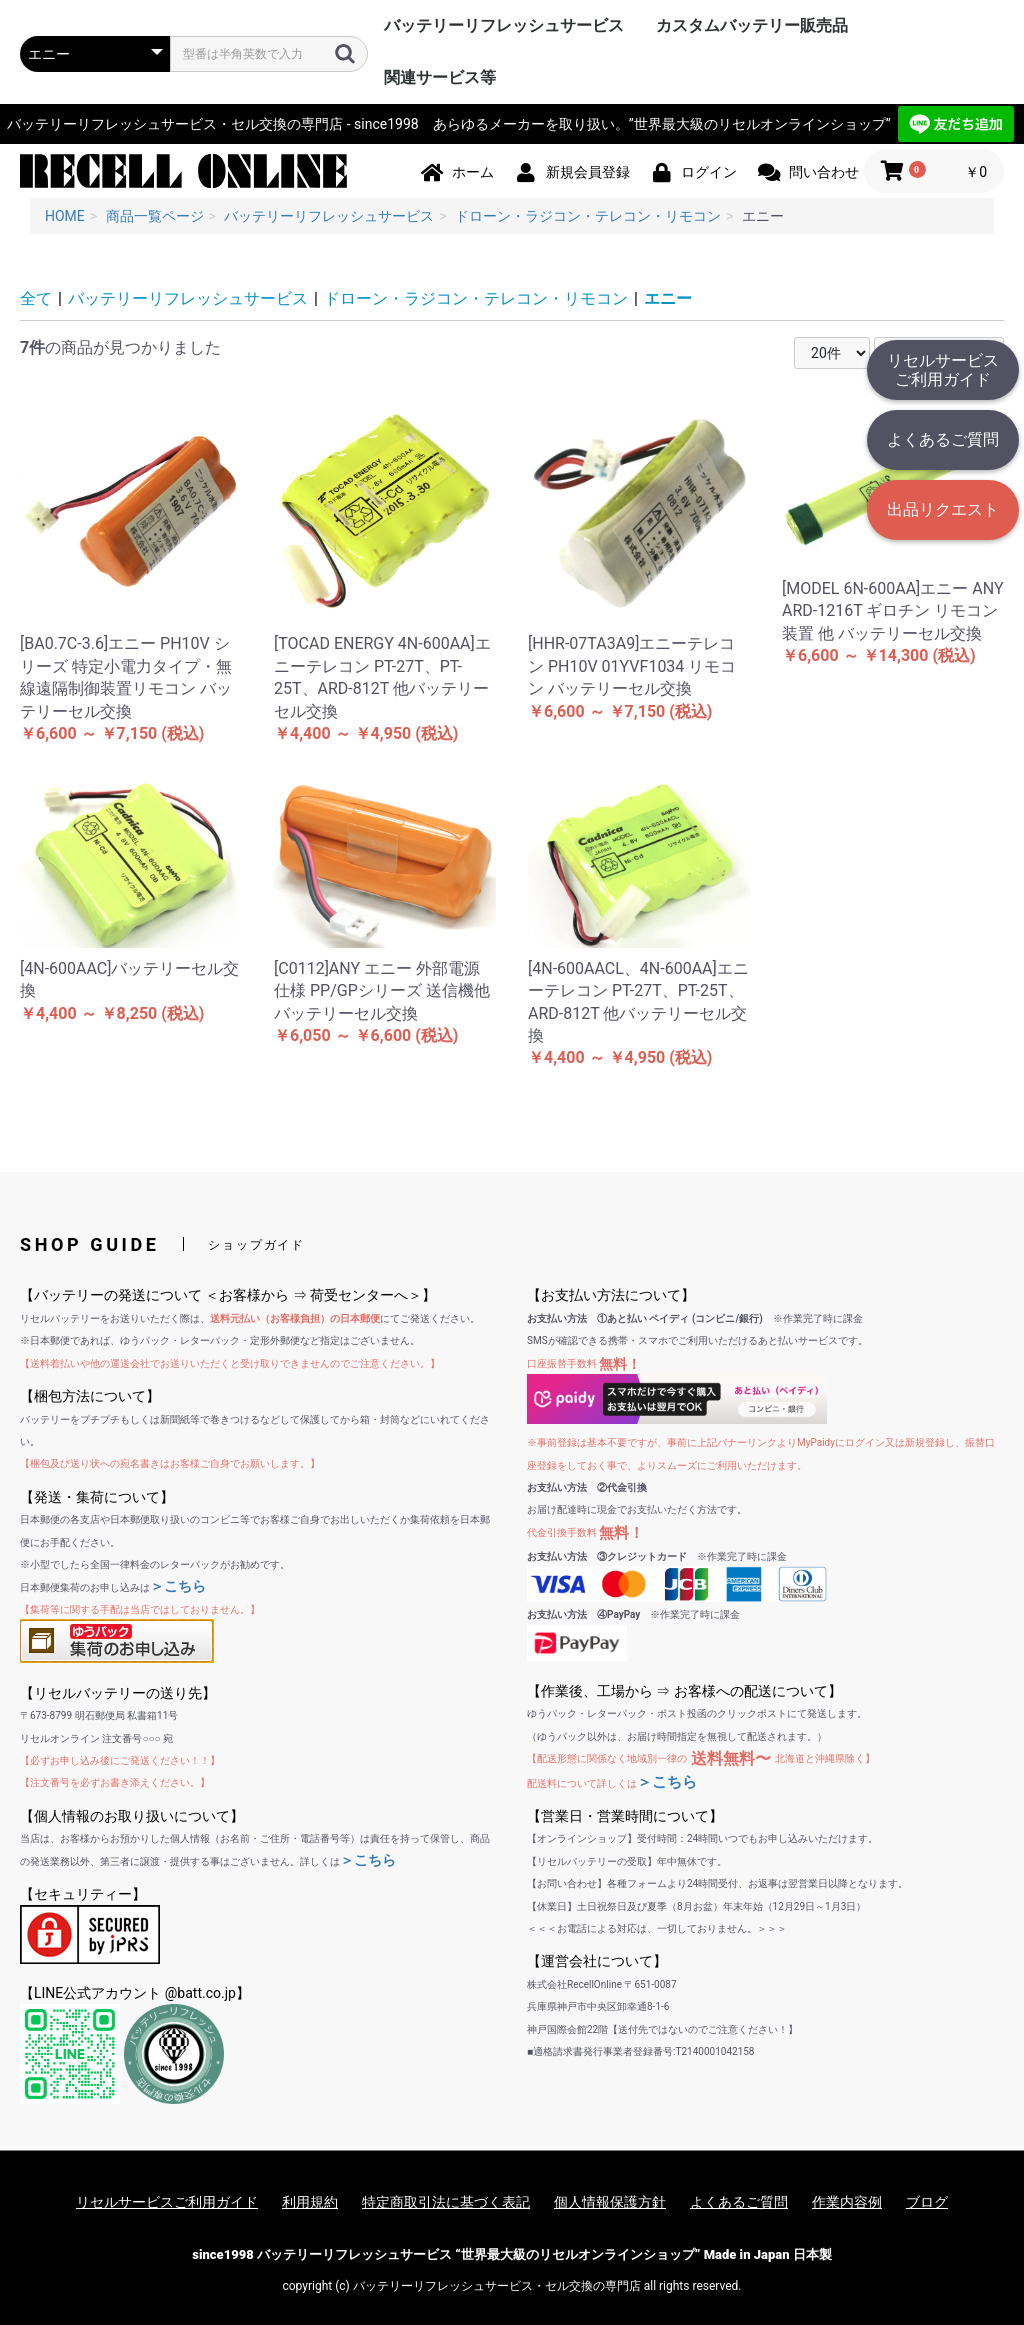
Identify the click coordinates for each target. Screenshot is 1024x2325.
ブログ (927, 2202)
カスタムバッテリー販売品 (752, 25)
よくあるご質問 (943, 439)
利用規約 (310, 2202)
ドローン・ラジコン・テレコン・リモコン (476, 298)
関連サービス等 (440, 77)
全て (36, 298)
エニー (668, 298)
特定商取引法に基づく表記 (446, 2202)
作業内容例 (847, 2202)
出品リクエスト (943, 509)
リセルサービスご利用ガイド (943, 370)
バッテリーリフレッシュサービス (504, 25)
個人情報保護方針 (610, 2202)
